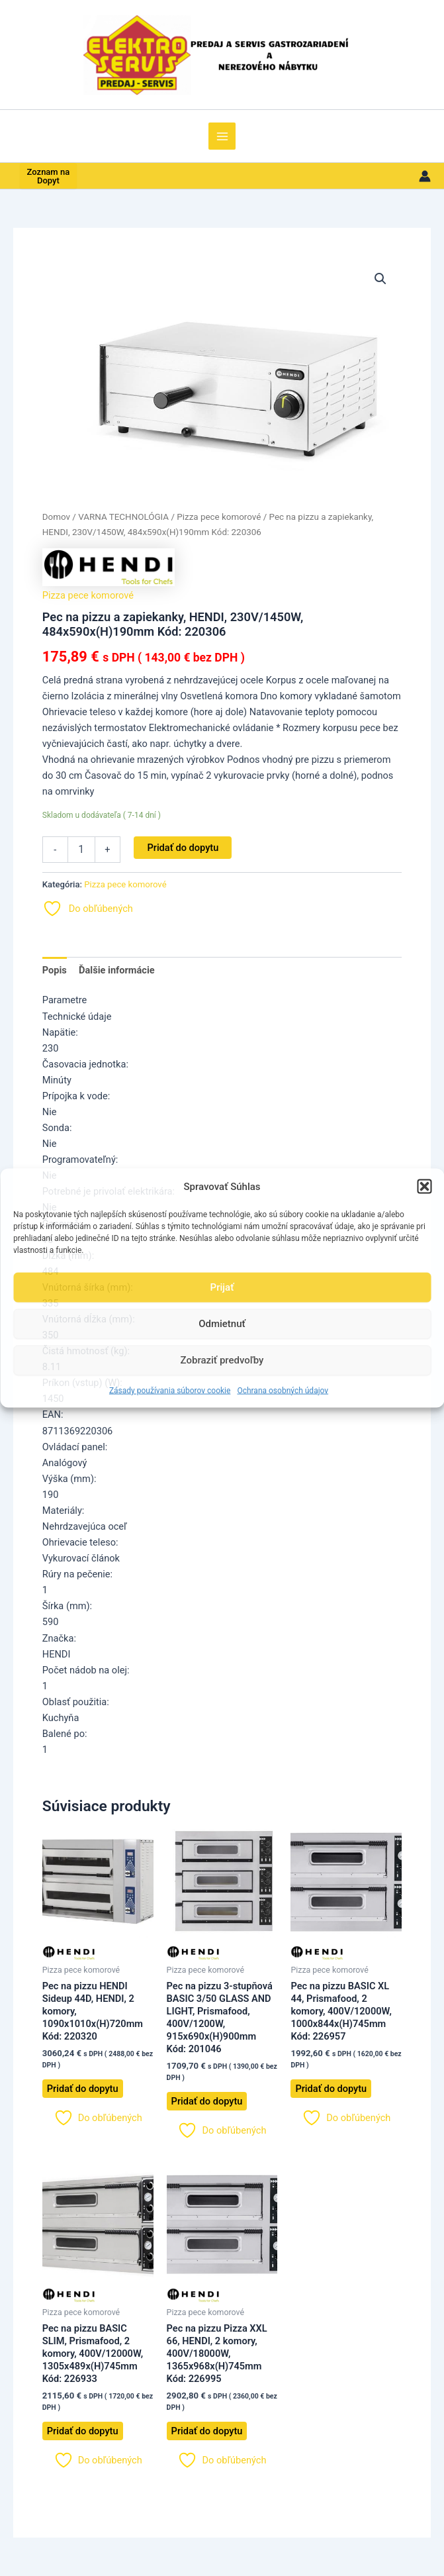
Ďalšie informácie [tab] (117, 970)
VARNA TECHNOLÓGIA (123, 517)
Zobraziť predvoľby (222, 1360)
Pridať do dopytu (182, 848)
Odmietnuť (222, 1324)
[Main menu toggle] (221, 136)
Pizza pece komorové (219, 517)
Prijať (222, 1287)
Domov (56, 517)
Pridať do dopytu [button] (82, 2089)
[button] (424, 1186)
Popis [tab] (54, 970)
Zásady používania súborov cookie (170, 1390)
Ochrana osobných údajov (282, 1390)
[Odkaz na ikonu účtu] (425, 176)
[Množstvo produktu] (81, 849)
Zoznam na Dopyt (48, 176)
